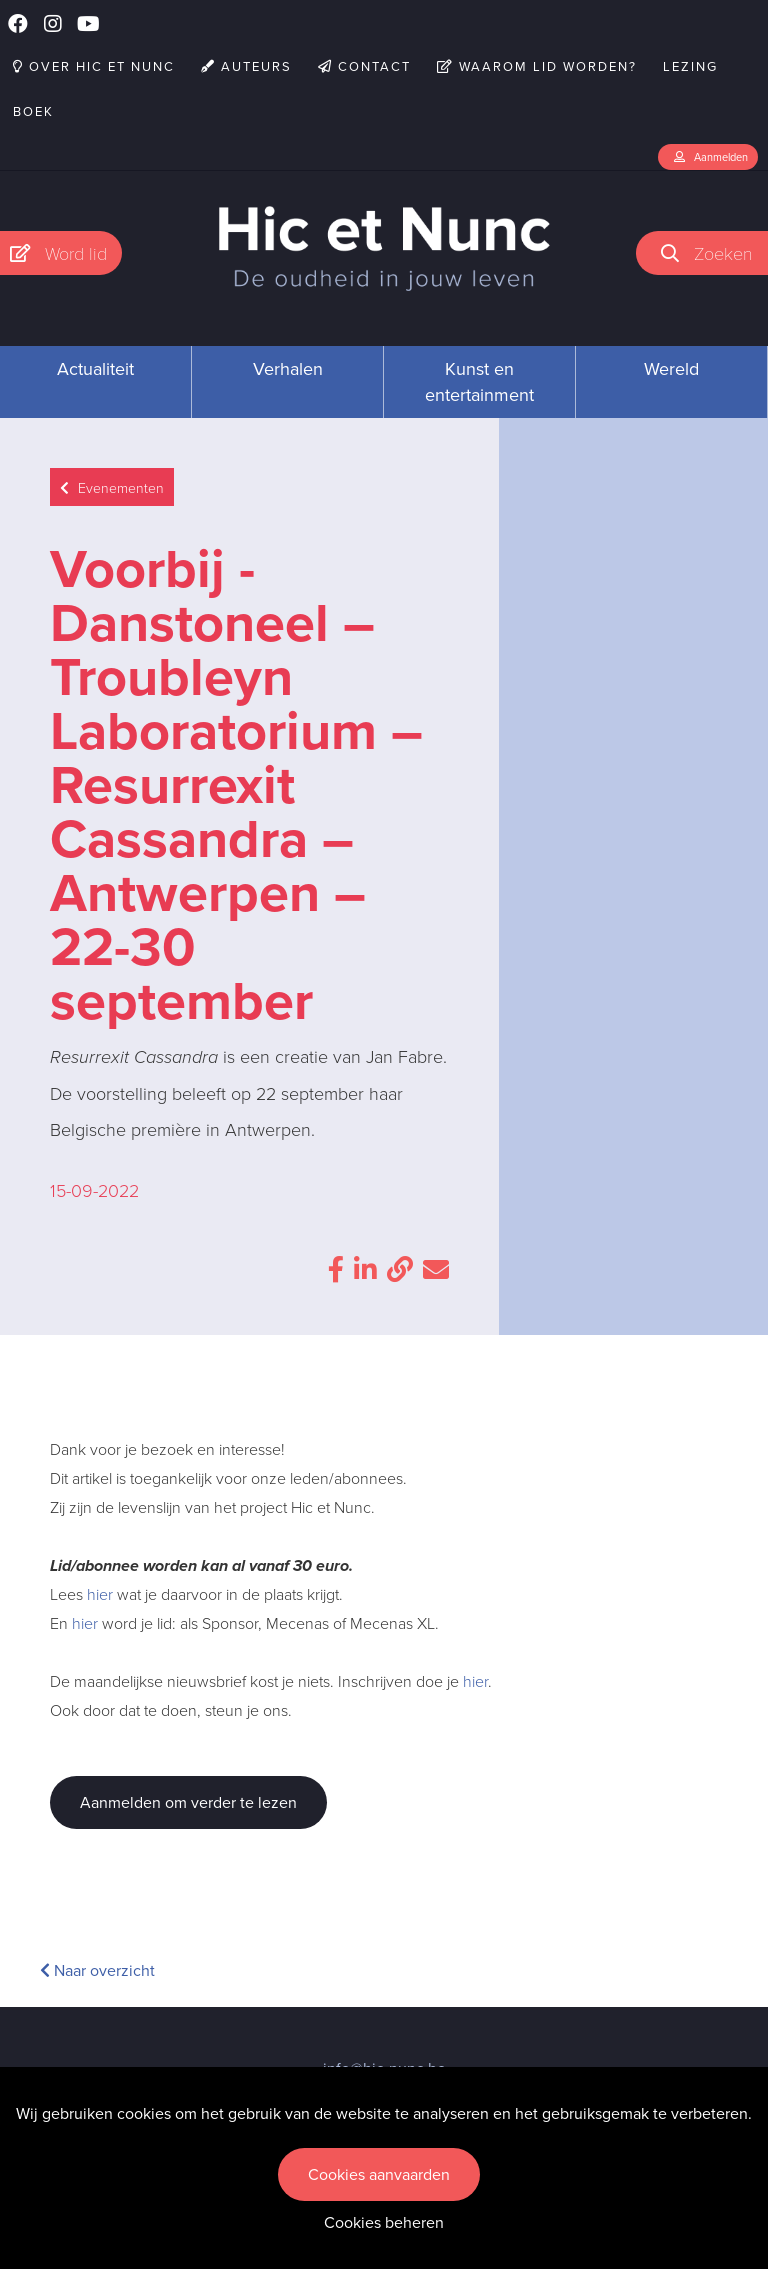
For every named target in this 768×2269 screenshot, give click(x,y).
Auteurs (246, 66)
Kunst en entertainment (479, 382)
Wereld (671, 369)
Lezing (690, 66)
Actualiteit (95, 369)
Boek (33, 111)
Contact (364, 66)
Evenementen (112, 487)
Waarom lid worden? (537, 66)
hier (100, 1594)
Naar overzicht (97, 1970)
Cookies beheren (384, 2222)
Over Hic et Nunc (94, 66)
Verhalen (288, 369)
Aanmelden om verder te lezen (188, 1802)
